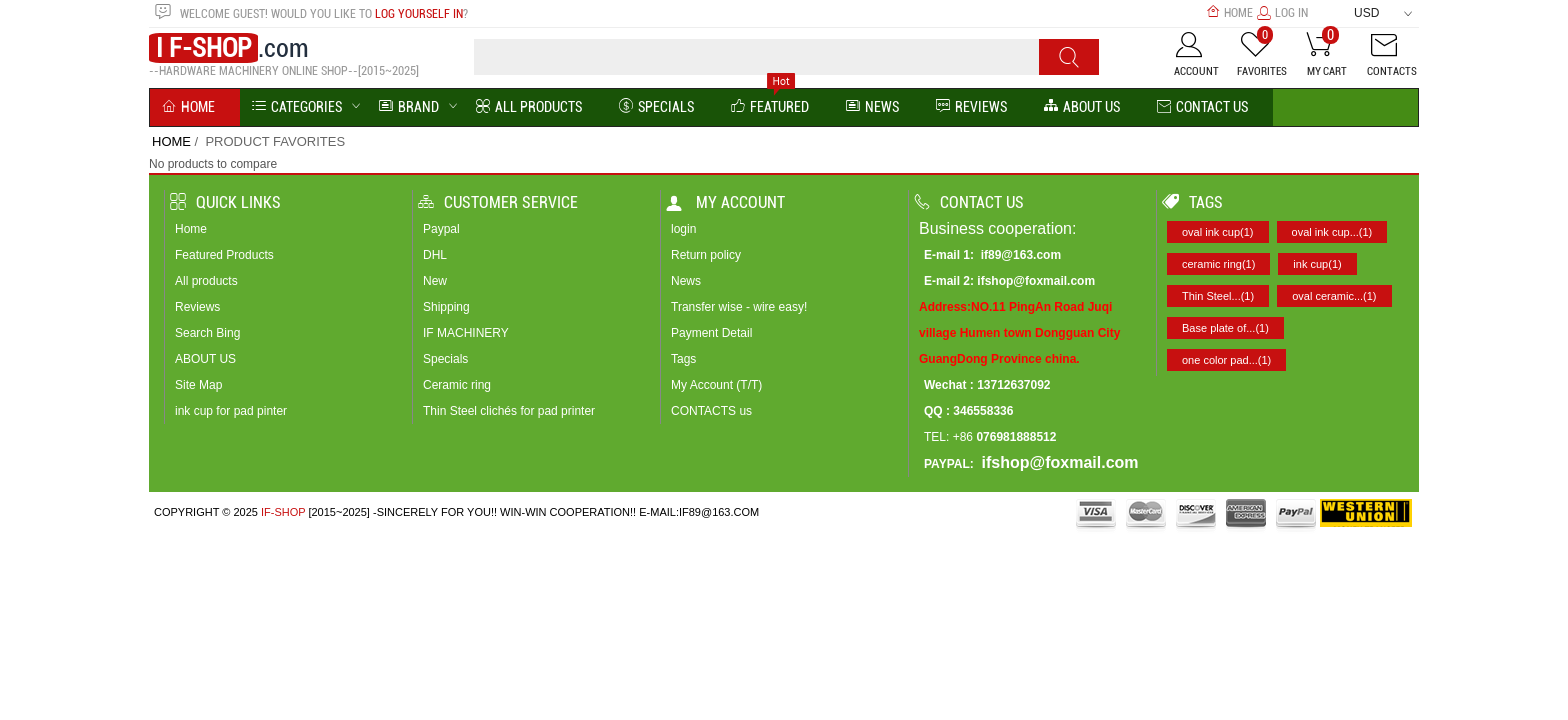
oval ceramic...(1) (1334, 296)
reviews (971, 107)
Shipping (446, 307)
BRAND (409, 107)
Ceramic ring (457, 385)
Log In (1282, 13)
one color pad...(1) (1226, 360)
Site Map (198, 385)
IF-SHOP (283, 512)
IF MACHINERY (466, 333)
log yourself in (419, 14)
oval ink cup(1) (1218, 232)
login (683, 229)
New (435, 281)
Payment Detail (711, 333)
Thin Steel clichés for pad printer (509, 411)
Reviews (197, 307)
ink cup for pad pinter (231, 411)
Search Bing (207, 333)
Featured (770, 107)
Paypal (441, 229)
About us (1082, 107)
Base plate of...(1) (1225, 328)
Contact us (969, 202)
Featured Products (224, 255)
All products (206, 281)
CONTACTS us (711, 411)
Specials (656, 107)
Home (1229, 13)
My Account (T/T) (716, 385)
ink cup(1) (1317, 264)
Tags (683, 359)
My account (725, 202)
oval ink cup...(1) (1332, 232)
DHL (435, 255)
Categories (297, 107)
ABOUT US (205, 359)
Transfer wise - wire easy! (739, 307)
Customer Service (498, 202)
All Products (529, 107)
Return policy (706, 255)
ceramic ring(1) (1218, 264)
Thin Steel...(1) (1218, 296)
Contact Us (1202, 107)
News (872, 107)
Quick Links (225, 202)
